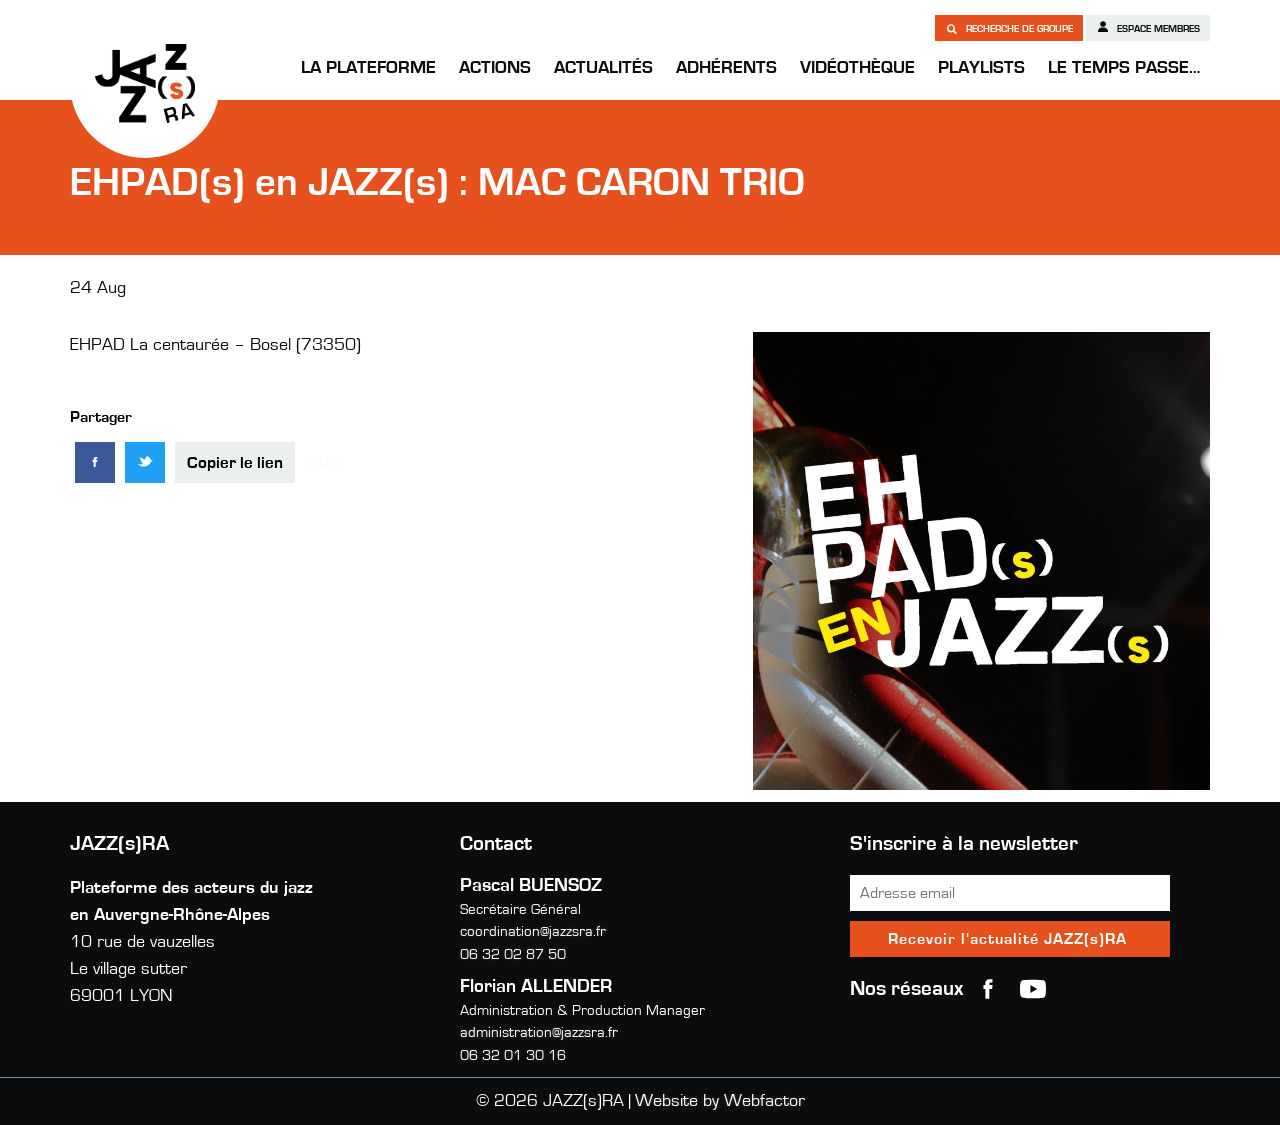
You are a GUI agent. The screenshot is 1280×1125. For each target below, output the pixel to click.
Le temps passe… (1124, 68)
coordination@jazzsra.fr (533, 931)
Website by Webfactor (720, 1101)
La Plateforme (368, 68)
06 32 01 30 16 (513, 1055)
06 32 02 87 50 (513, 954)
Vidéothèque (857, 68)
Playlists (981, 68)
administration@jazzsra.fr (539, 1032)
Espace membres (1148, 27)
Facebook (988, 989)
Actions (495, 68)
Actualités (603, 68)
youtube (1033, 989)
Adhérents (726, 68)
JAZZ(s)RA (145, 83)
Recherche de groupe (1009, 28)
